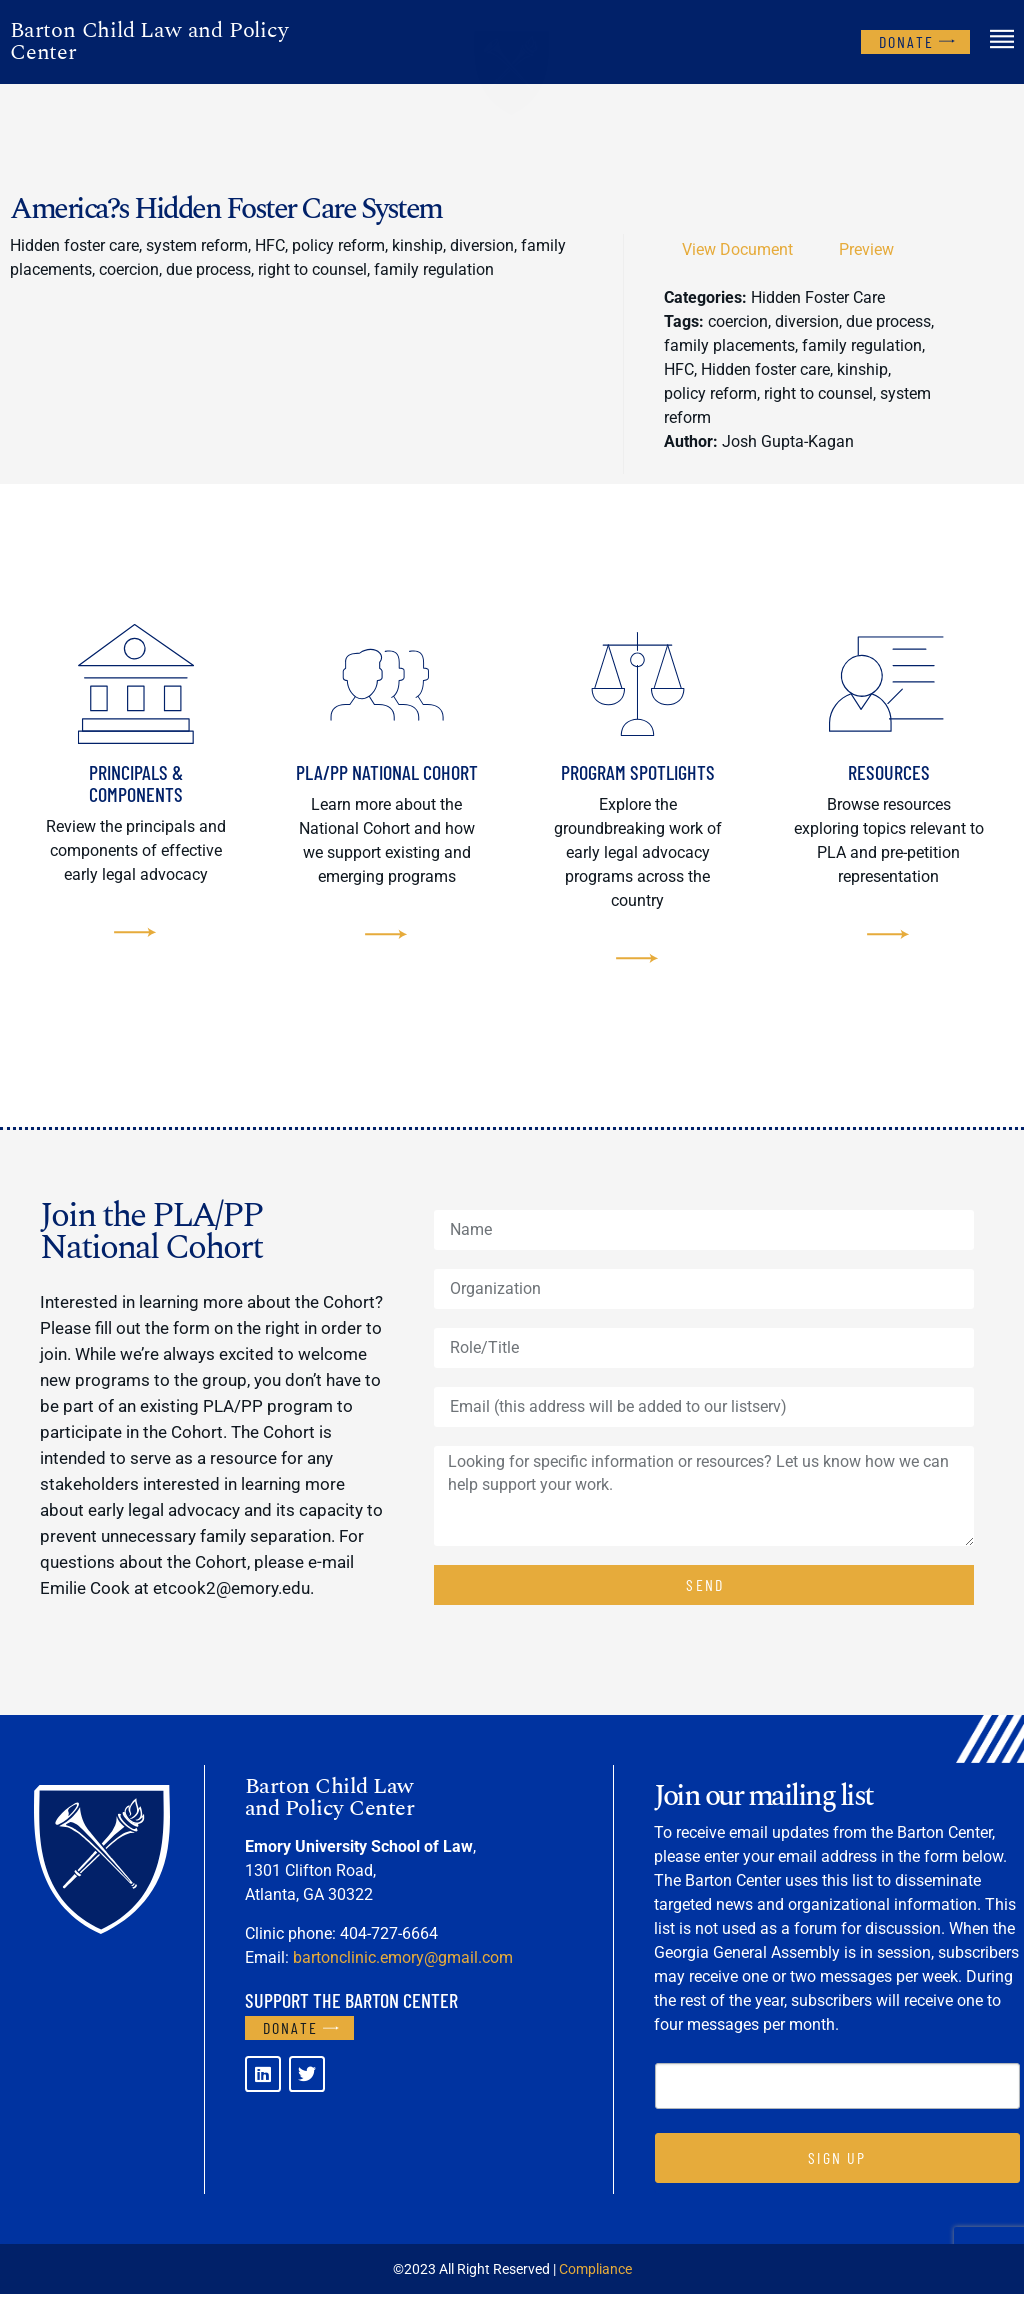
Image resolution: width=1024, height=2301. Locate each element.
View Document (737, 249)
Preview (866, 249)
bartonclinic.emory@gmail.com (403, 1964)
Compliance (595, 2276)
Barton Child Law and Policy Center (149, 41)
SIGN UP (837, 2164)
